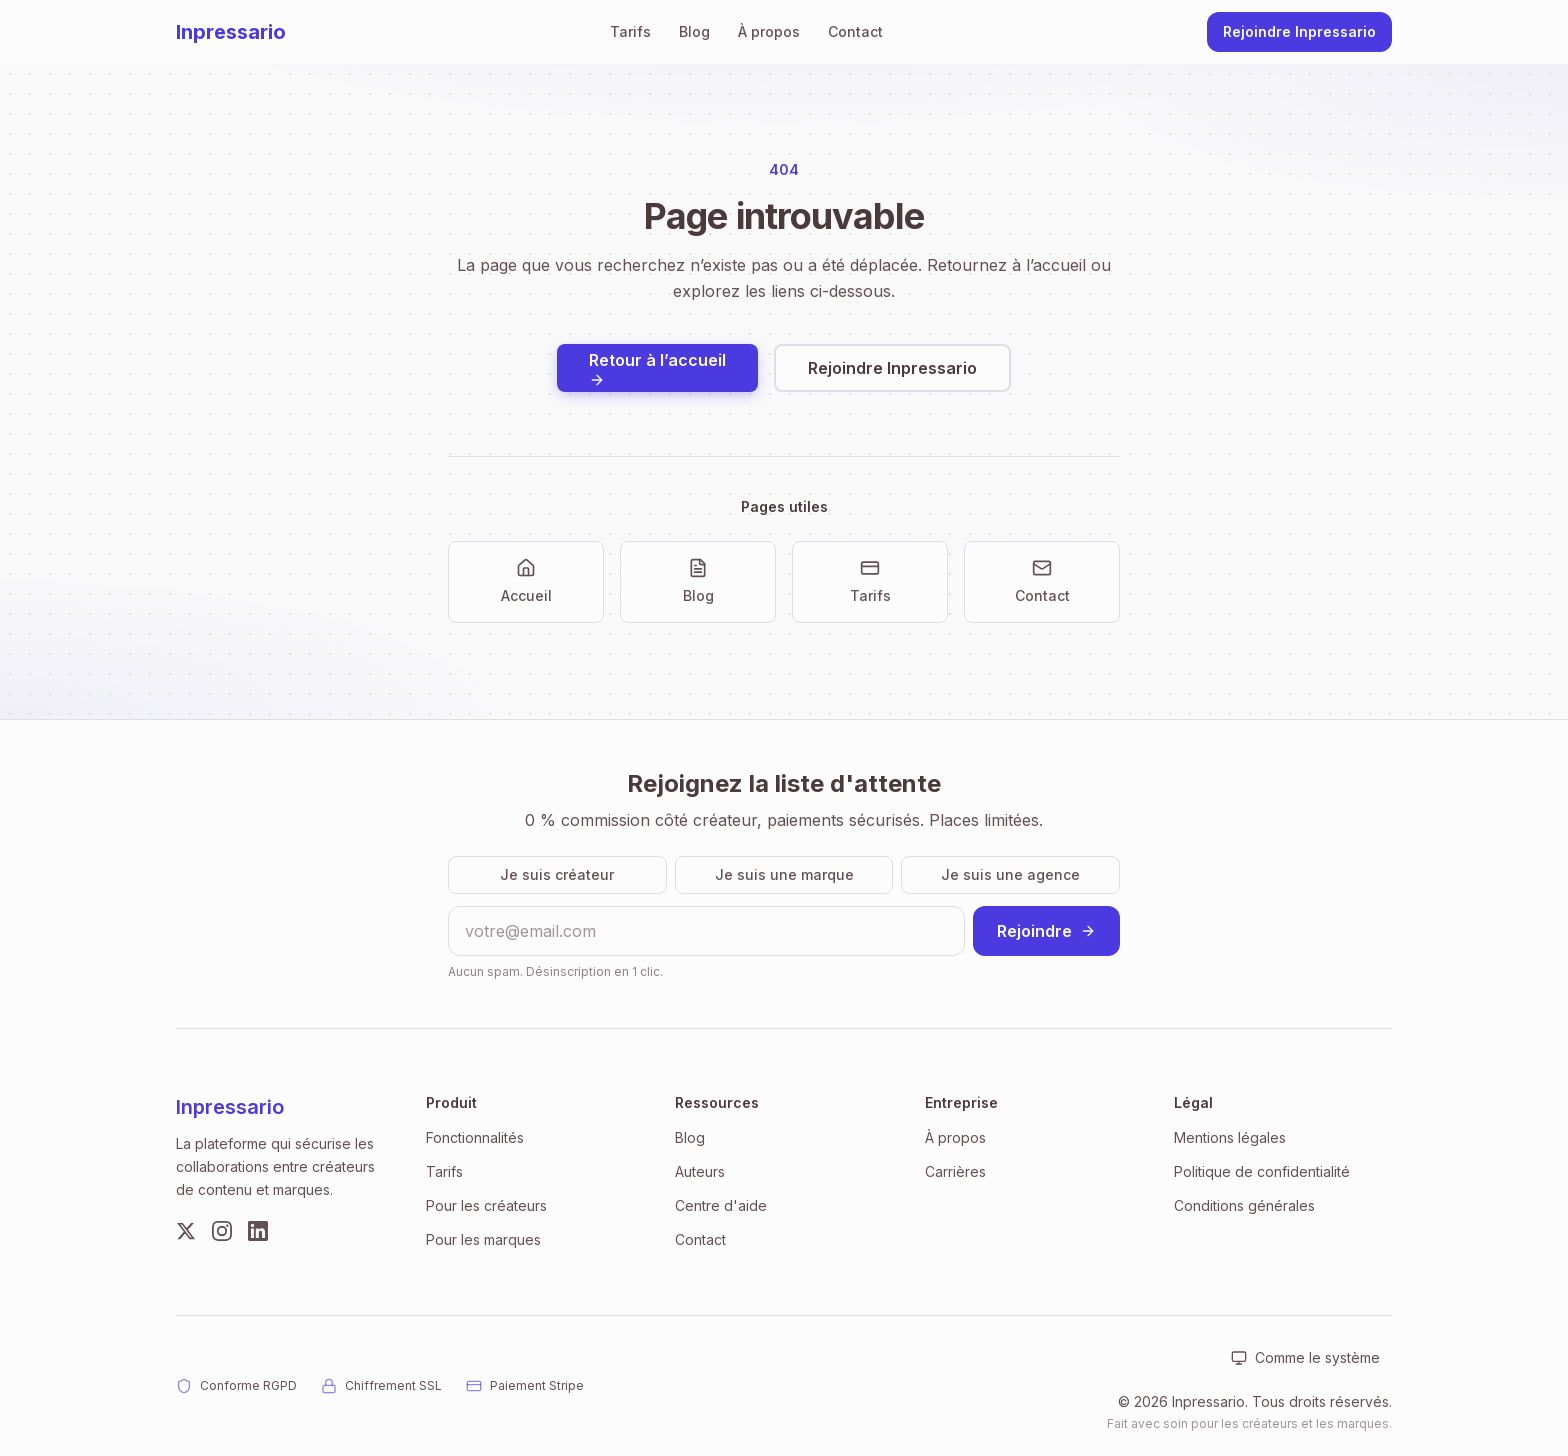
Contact (855, 31)
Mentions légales (1230, 1137)
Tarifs (630, 31)
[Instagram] (222, 1231)
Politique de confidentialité (1262, 1171)
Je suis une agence (1010, 874)
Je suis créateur (557, 874)
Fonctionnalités (475, 1137)
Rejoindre (1046, 931)
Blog (694, 31)
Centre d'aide (721, 1205)
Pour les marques (483, 1239)
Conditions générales (1244, 1205)
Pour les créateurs (486, 1205)
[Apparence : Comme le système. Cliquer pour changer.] (1305, 1358)
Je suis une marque (784, 874)
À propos (769, 31)
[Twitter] (186, 1231)
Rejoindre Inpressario (1299, 31)
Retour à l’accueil (657, 369)
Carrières (955, 1171)
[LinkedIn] (258, 1231)
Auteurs (700, 1171)
